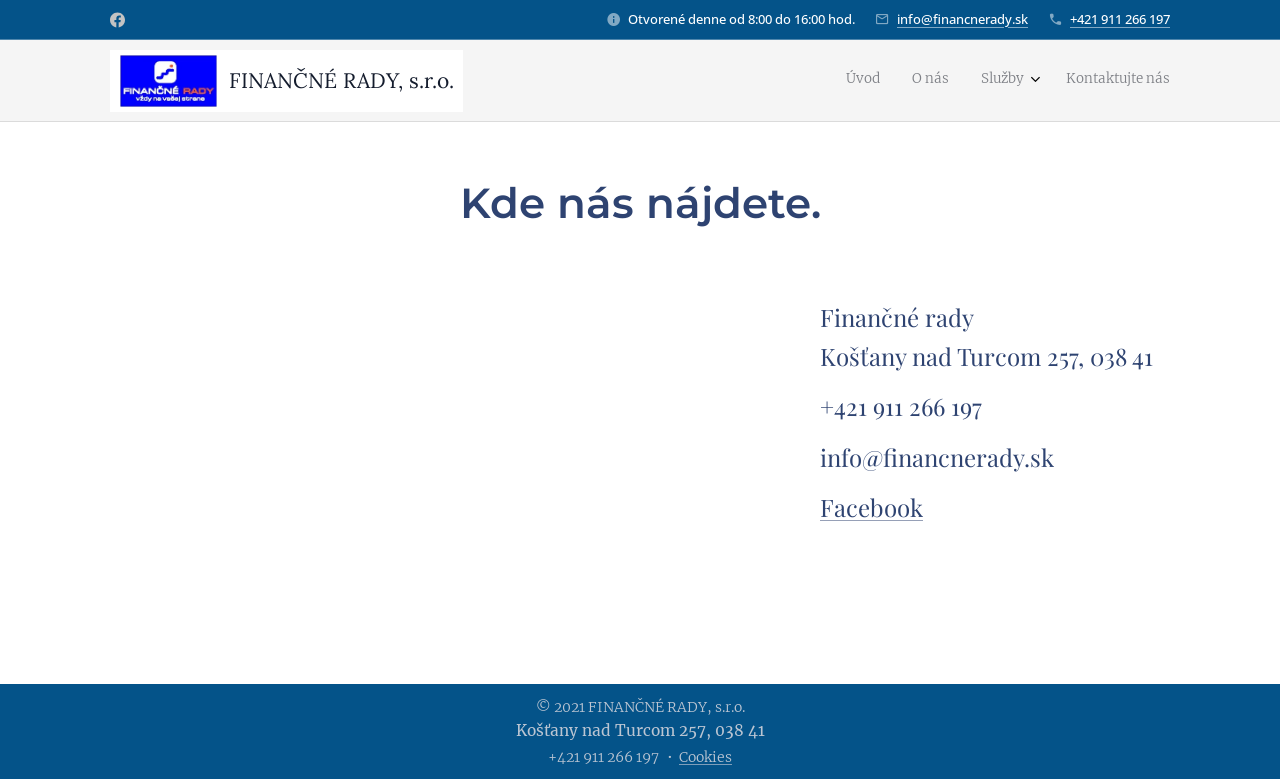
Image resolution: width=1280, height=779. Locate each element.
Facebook (871, 507)
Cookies (705, 757)
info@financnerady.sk (962, 19)
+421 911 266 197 (1120, 19)
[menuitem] (1069, 81)
